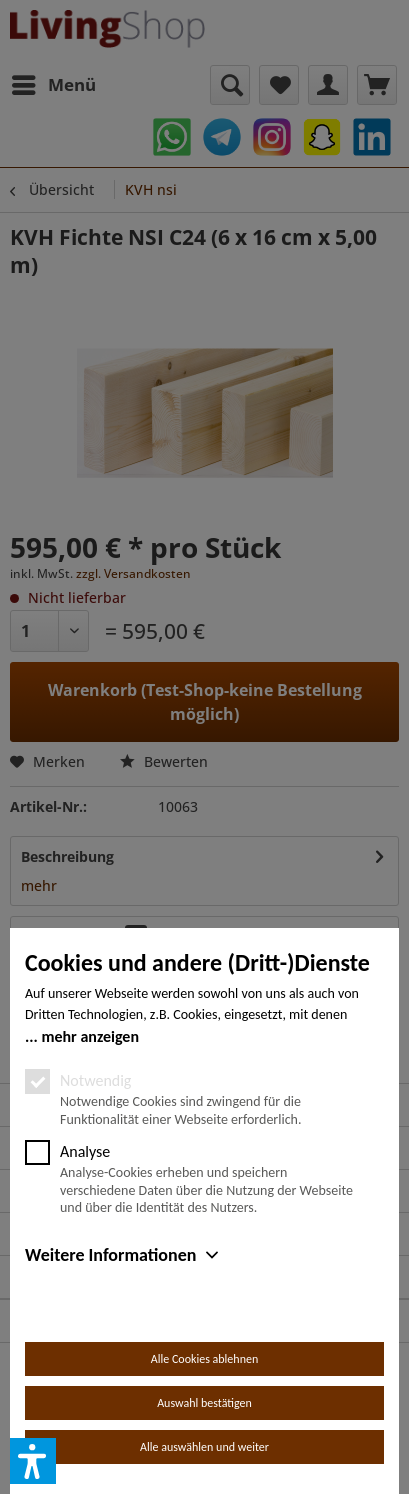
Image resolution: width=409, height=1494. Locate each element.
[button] (33, 1461)
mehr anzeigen (90, 1036)
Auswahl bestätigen (204, 1403)
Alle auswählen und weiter (204, 1447)
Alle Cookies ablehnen (204, 1359)
